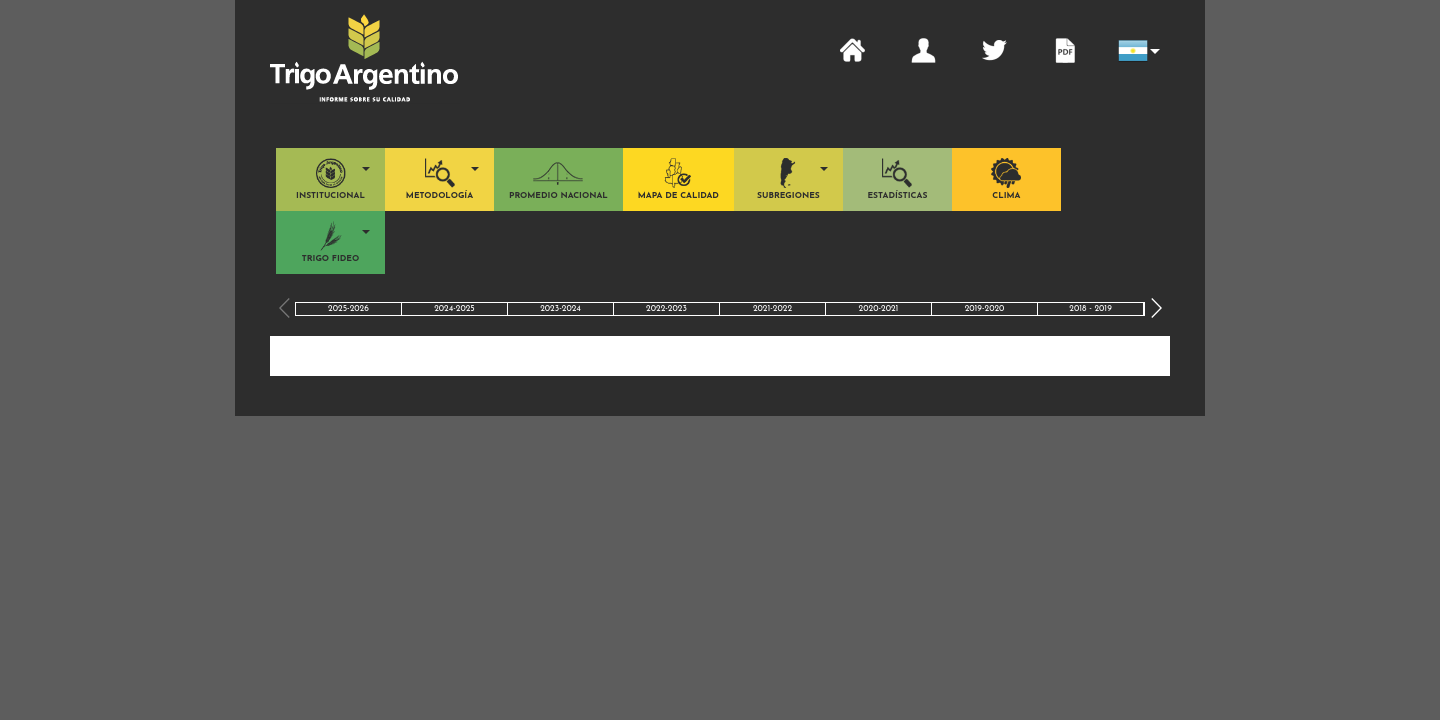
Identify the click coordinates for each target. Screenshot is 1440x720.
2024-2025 (454, 309)
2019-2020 (985, 309)
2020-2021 (879, 309)
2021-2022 (772, 309)
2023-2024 (560, 309)
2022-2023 (666, 309)
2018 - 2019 (1090, 309)
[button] (1136, 51)
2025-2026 (348, 309)
